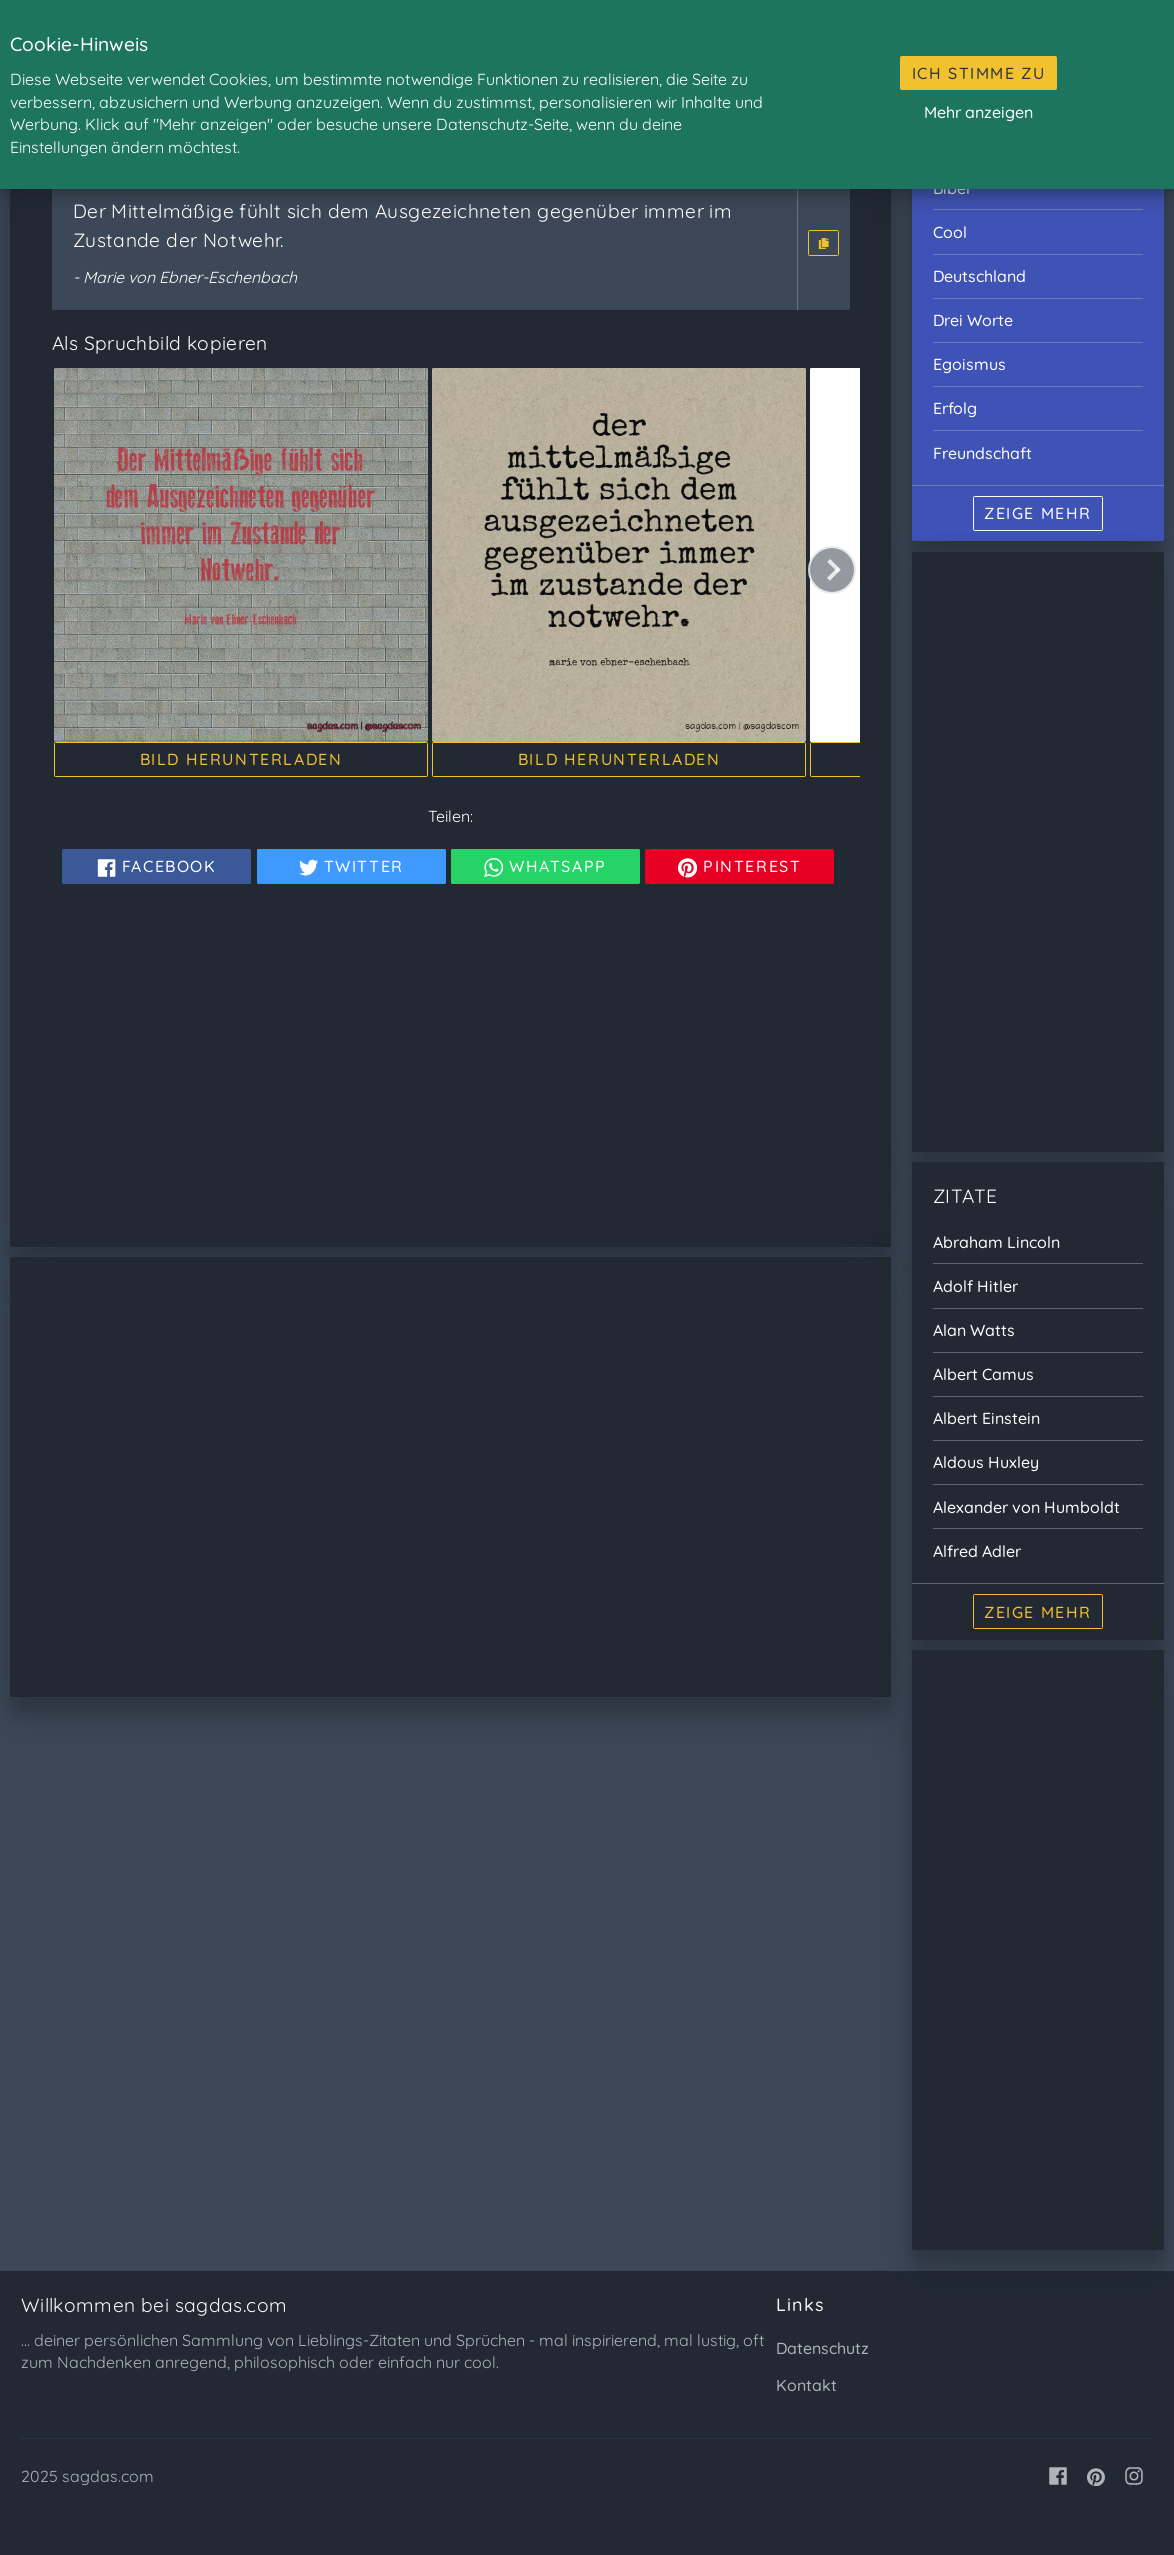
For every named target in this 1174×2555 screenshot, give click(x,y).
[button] (823, 243)
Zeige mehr (1038, 513)
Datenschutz (822, 2348)
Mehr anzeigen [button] (978, 112)
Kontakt (806, 2385)
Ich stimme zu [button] (979, 73)
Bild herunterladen (241, 759)
